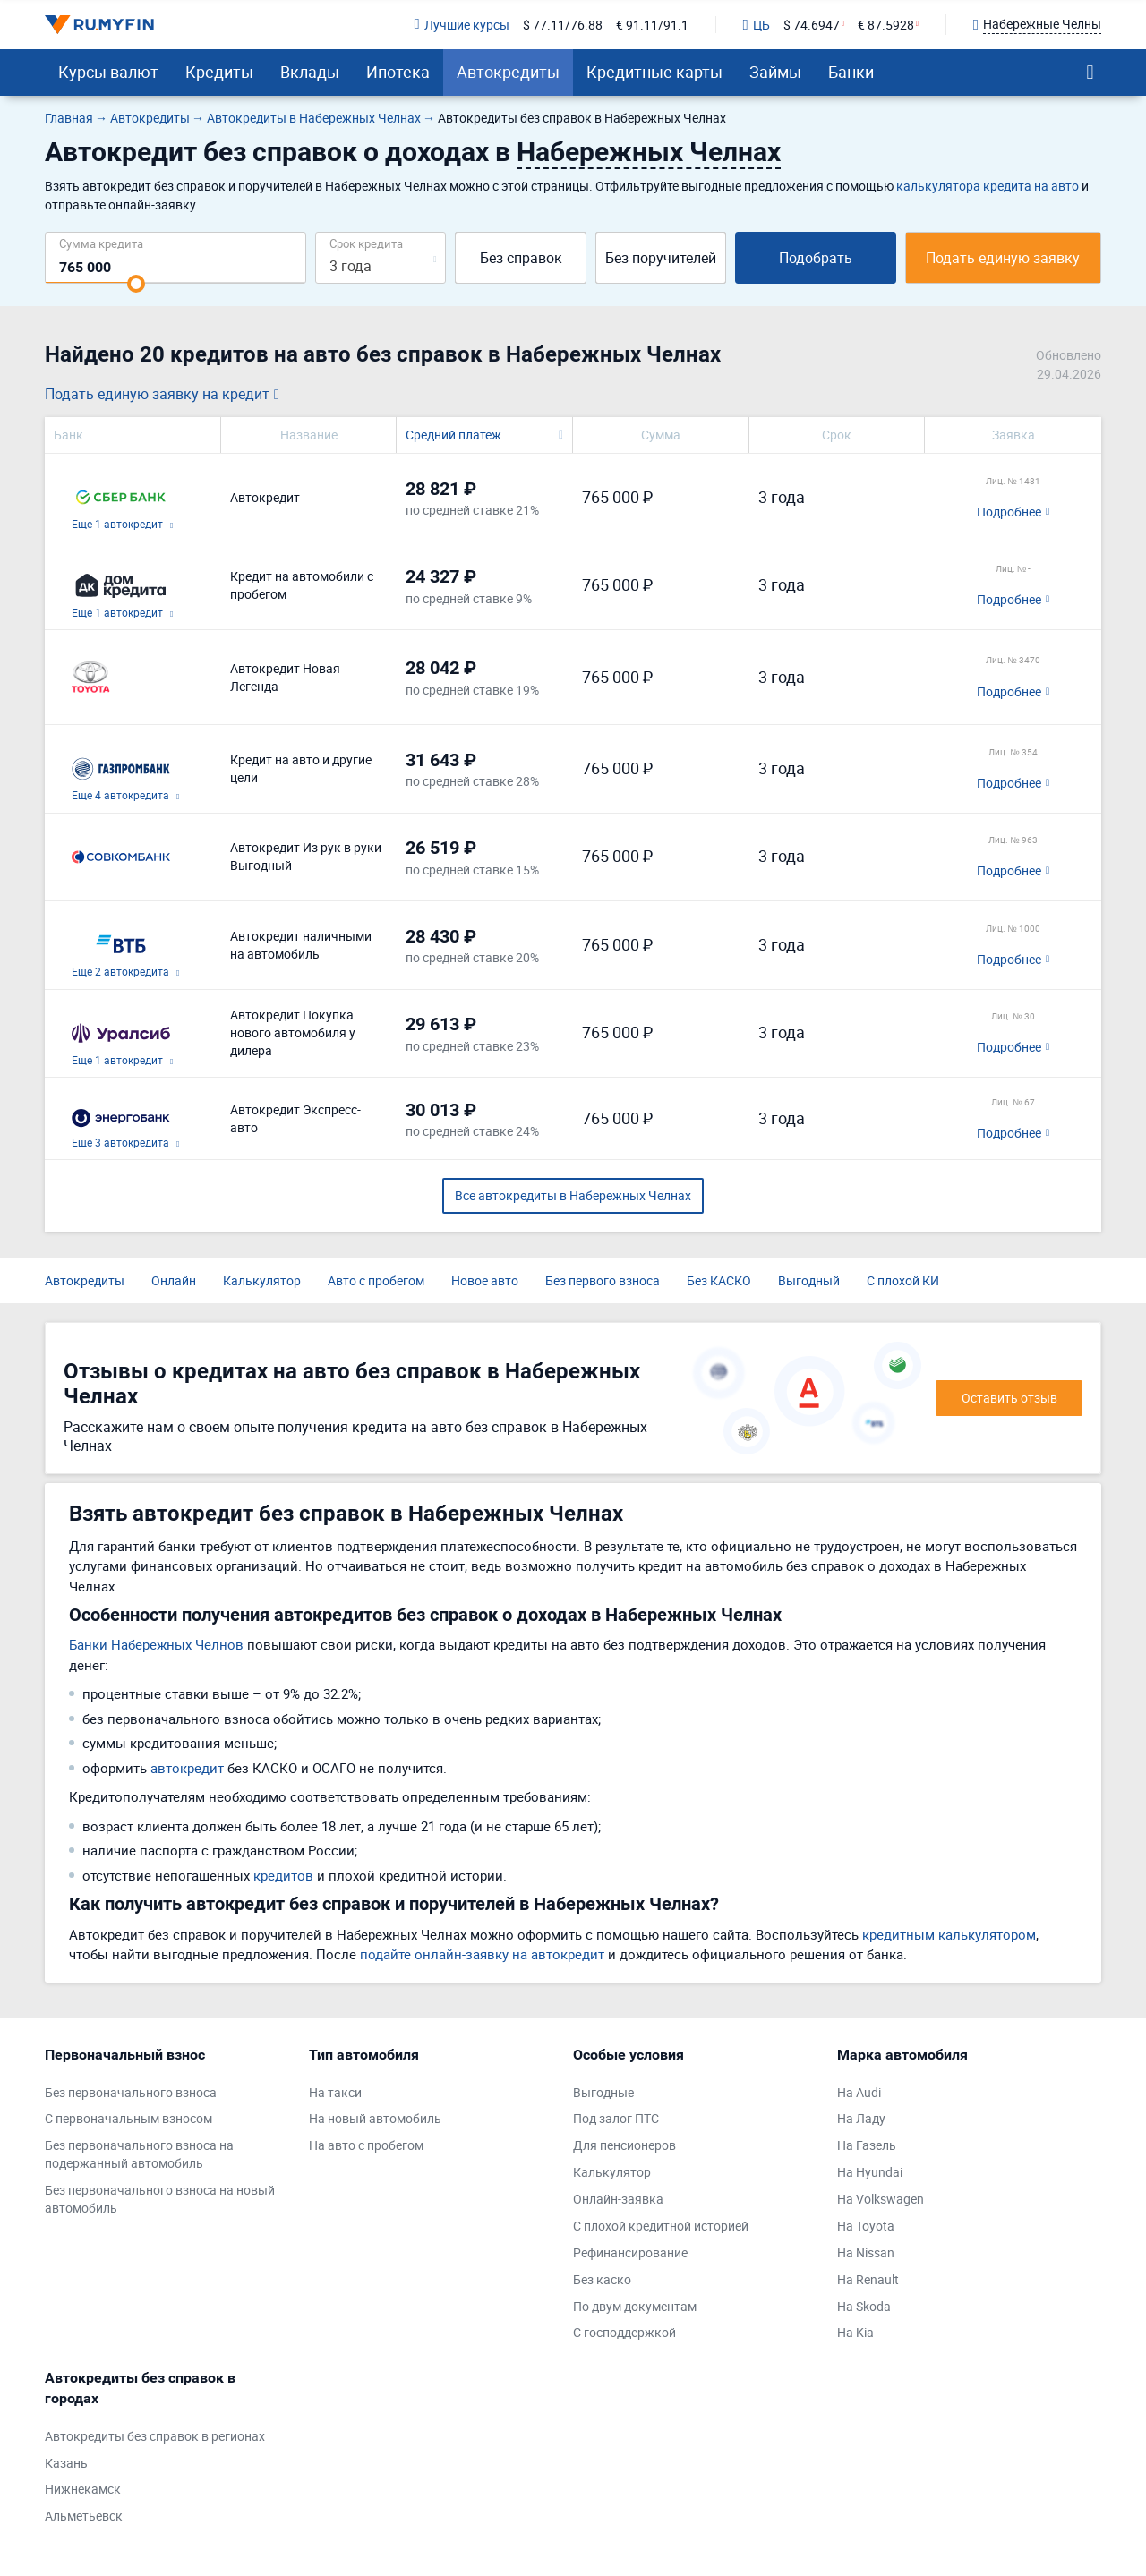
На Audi (859, 2092)
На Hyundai (869, 2171)
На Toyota (865, 2225)
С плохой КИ (903, 1280)
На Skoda (864, 2306)
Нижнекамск (83, 2488)
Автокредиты (508, 71)
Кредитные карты (654, 71)
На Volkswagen (880, 2198)
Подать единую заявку (1003, 258)
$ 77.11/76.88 (563, 24)
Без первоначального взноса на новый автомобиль (160, 2198)
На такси (335, 2092)
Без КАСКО (719, 1280)
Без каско (602, 2279)
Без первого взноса (602, 1280)
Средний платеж (453, 434)
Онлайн (173, 1280)
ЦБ (756, 24)
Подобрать (815, 258)
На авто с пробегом (366, 2145)
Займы (775, 71)
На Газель (866, 2145)
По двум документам (635, 2306)
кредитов (283, 1875)
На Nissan (865, 2252)
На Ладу (861, 2118)
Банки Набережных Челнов (156, 1644)
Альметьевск (84, 2515)
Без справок (521, 258)
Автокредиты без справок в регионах (155, 2435)
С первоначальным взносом (128, 2118)
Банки (851, 71)
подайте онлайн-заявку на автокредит (482, 1954)
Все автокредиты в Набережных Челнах (573, 1195)
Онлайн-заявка (618, 2198)
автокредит (187, 1768)
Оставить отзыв (1009, 1397)
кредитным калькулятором (949, 1934)
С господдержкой (624, 2332)
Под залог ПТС (616, 2118)
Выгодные (603, 2092)
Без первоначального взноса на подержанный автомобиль (139, 2154)
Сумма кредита (101, 243)
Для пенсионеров (624, 2145)
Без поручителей (660, 258)
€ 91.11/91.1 (652, 24)
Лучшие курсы (461, 24)
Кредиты (219, 71)
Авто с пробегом (376, 1280)
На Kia (855, 2332)
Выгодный (809, 1280)
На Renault (868, 2279)
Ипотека (398, 71)
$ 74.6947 (811, 24)
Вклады (309, 71)
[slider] (136, 284)
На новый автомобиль (375, 2118)
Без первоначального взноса (131, 2092)
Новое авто (484, 1280)
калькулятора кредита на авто (987, 185)
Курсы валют (108, 71)
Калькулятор (262, 1280)
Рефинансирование (630, 2252)
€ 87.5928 (886, 24)
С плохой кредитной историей (660, 2225)
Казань (66, 2462)
